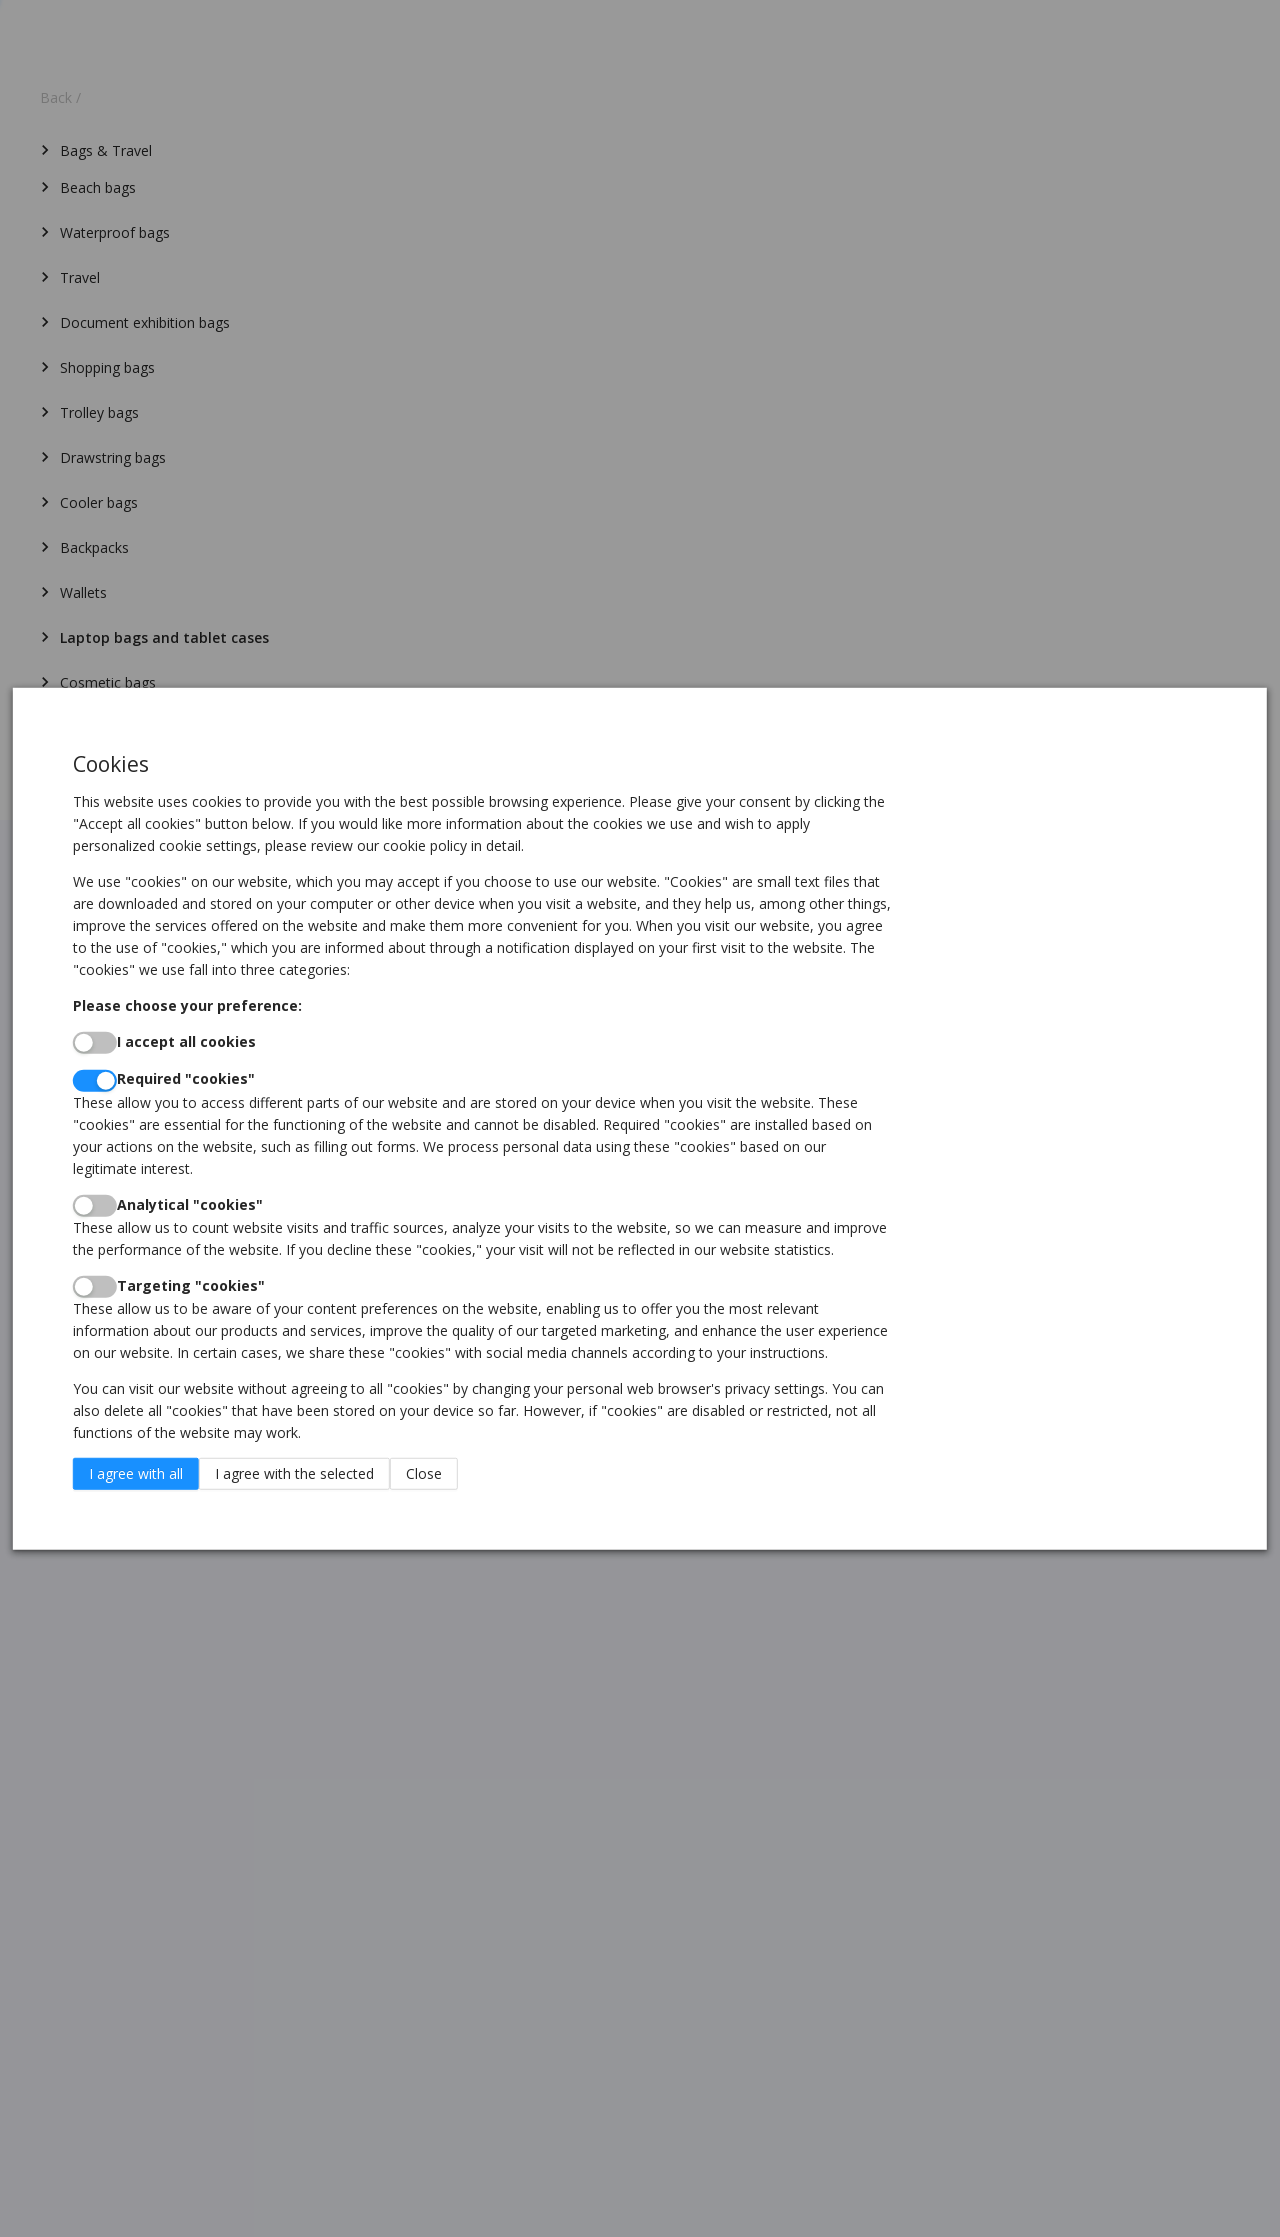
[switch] (95, 1043)
